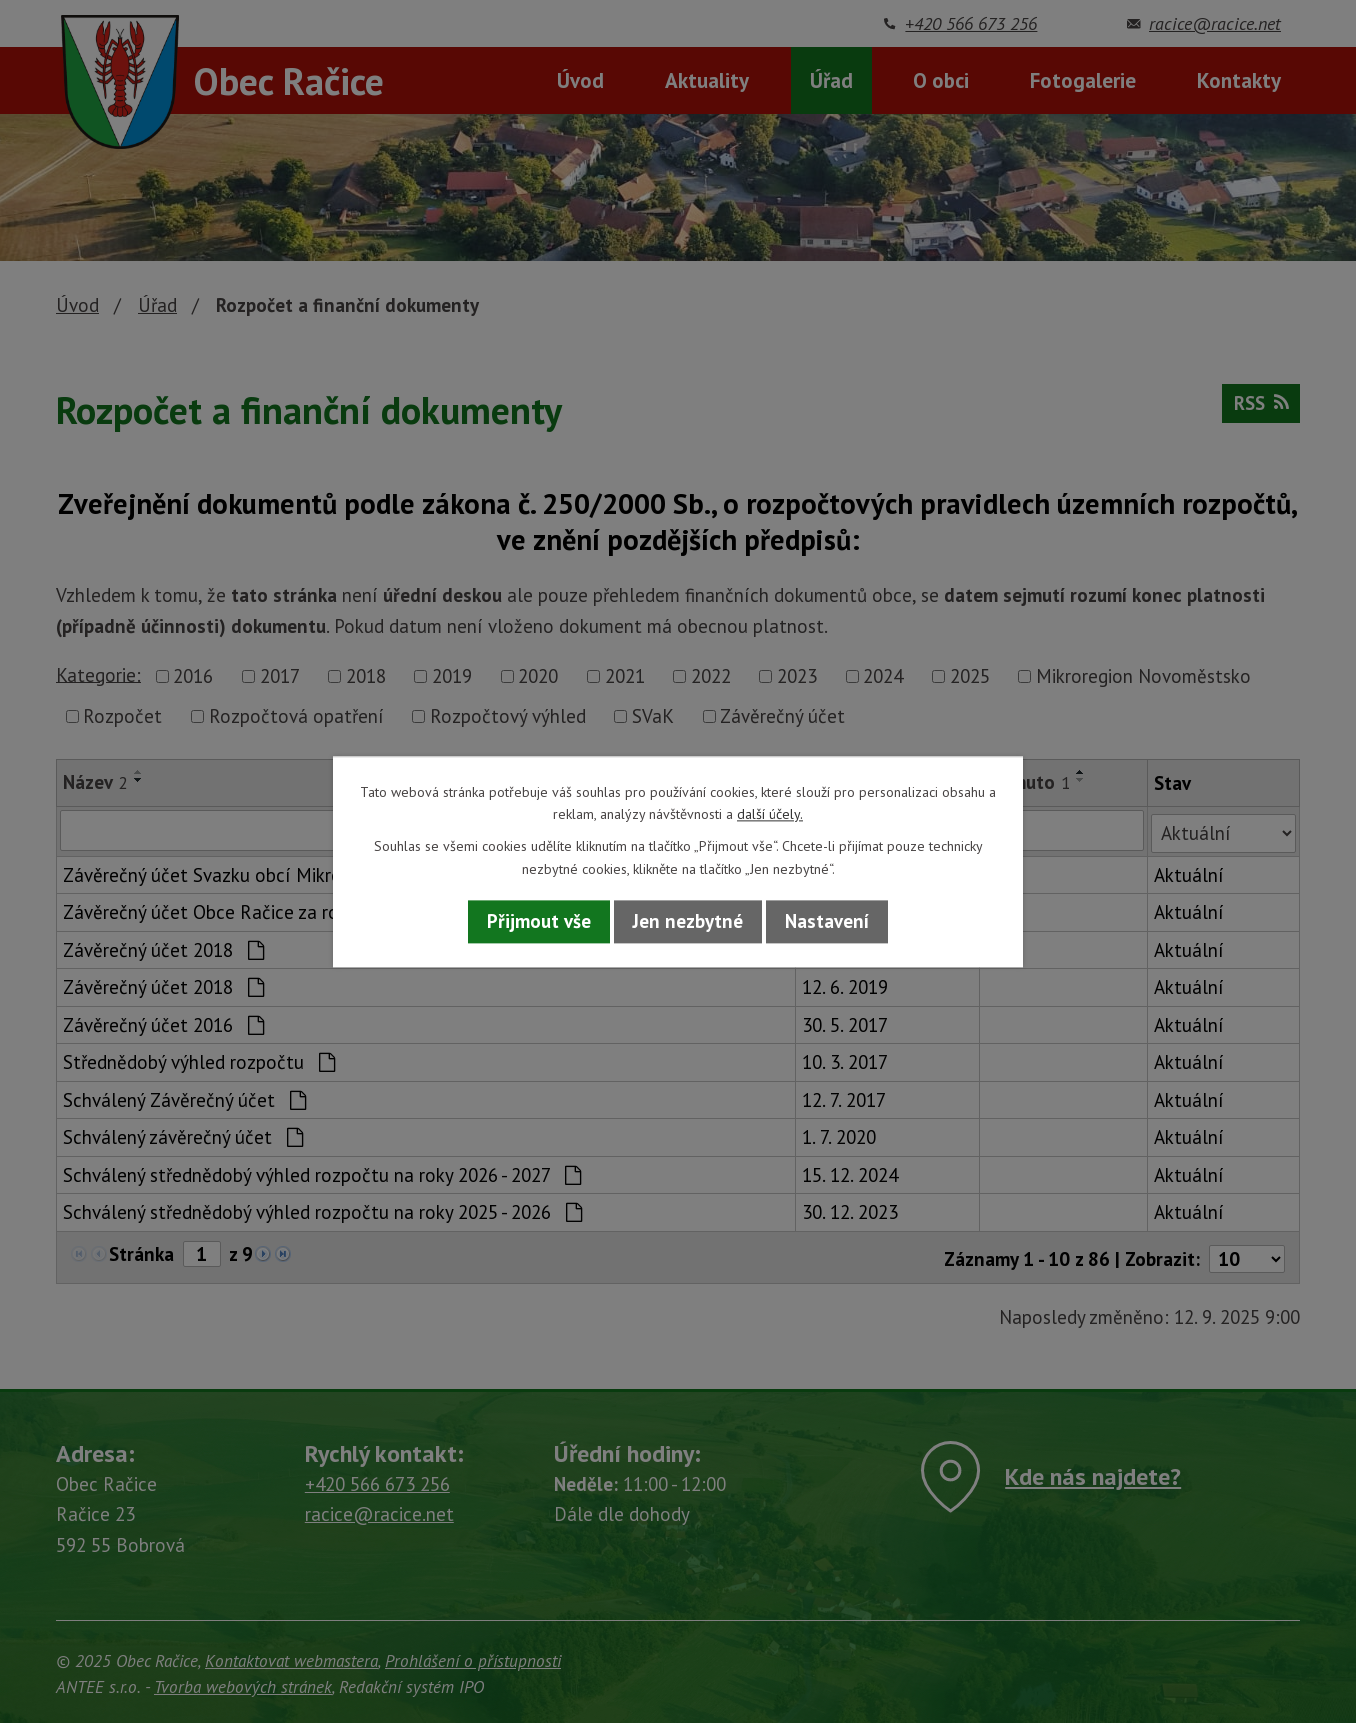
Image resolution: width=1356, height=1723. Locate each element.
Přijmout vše (539, 922)
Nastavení (827, 922)
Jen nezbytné (688, 922)
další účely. (770, 814)
